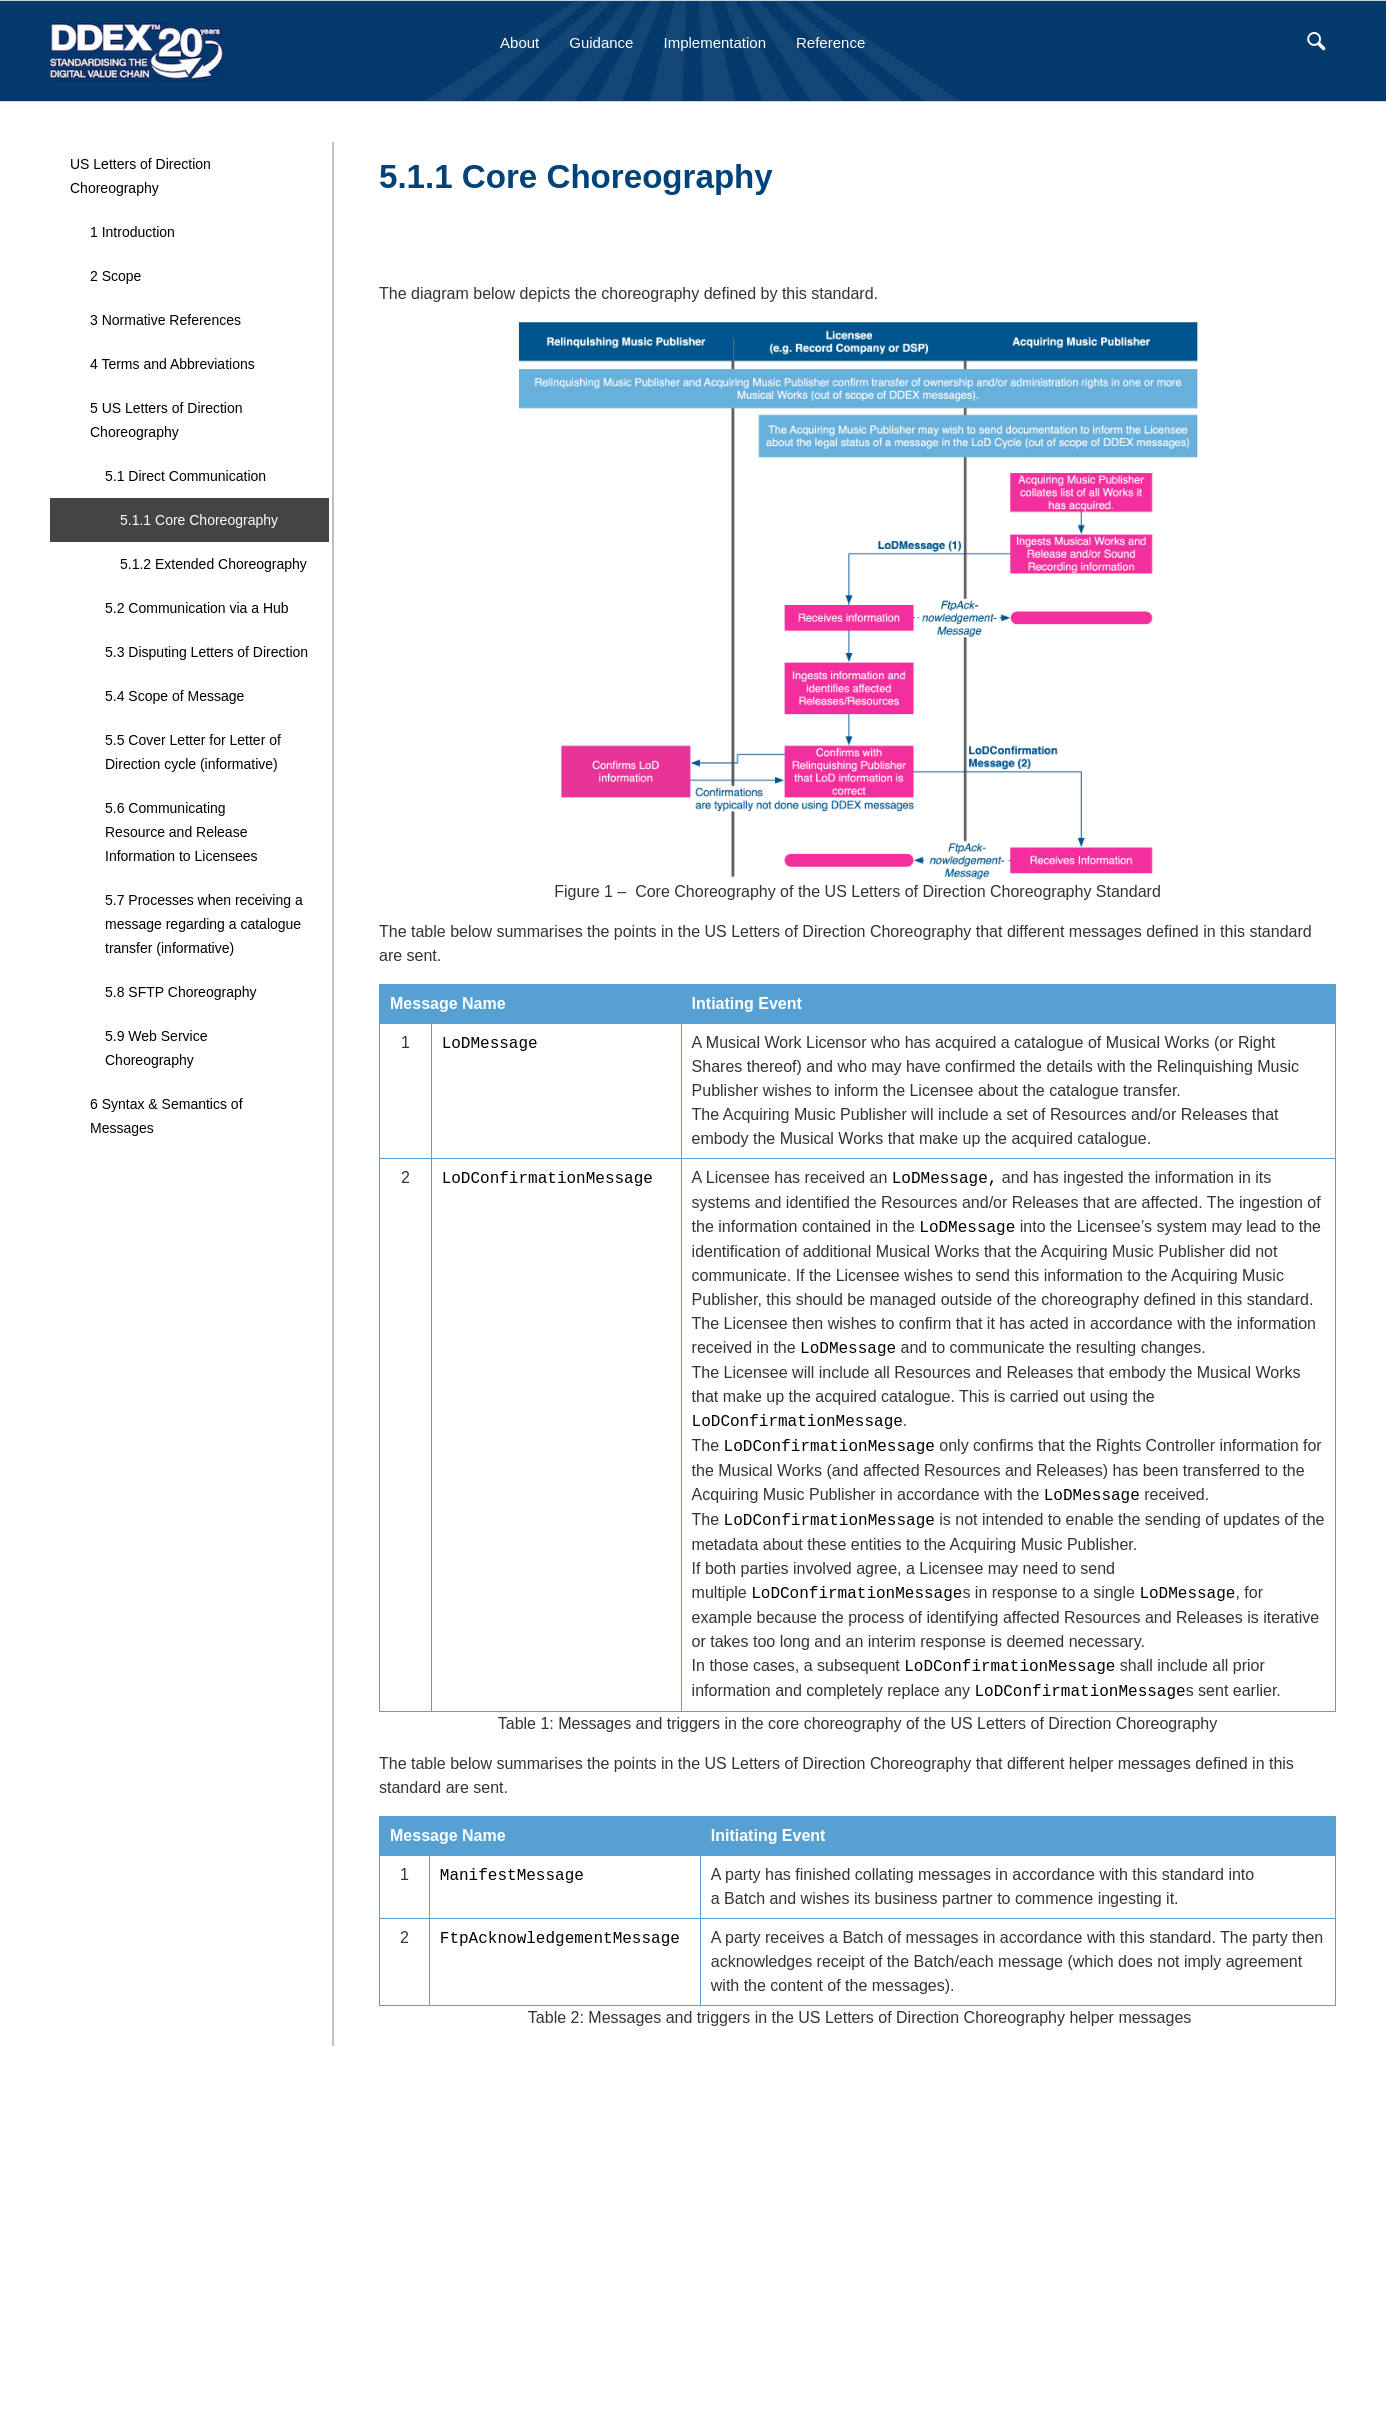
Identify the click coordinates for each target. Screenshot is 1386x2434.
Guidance (601, 42)
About (519, 42)
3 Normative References (165, 320)
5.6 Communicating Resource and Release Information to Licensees (181, 832)
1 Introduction (132, 232)
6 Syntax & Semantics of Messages (166, 1116)
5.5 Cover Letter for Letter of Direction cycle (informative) (193, 752)
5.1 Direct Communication (185, 476)
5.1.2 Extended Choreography (213, 564)
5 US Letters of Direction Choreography (166, 420)
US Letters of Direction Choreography (140, 176)
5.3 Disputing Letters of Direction (206, 652)
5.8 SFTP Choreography (181, 992)
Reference (830, 42)
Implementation (714, 42)
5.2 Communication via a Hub (197, 608)
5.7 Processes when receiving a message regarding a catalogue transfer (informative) (204, 924)
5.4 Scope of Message (174, 696)
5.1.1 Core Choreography (199, 520)
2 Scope (115, 276)
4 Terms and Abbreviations (172, 364)
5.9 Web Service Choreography (156, 1048)
